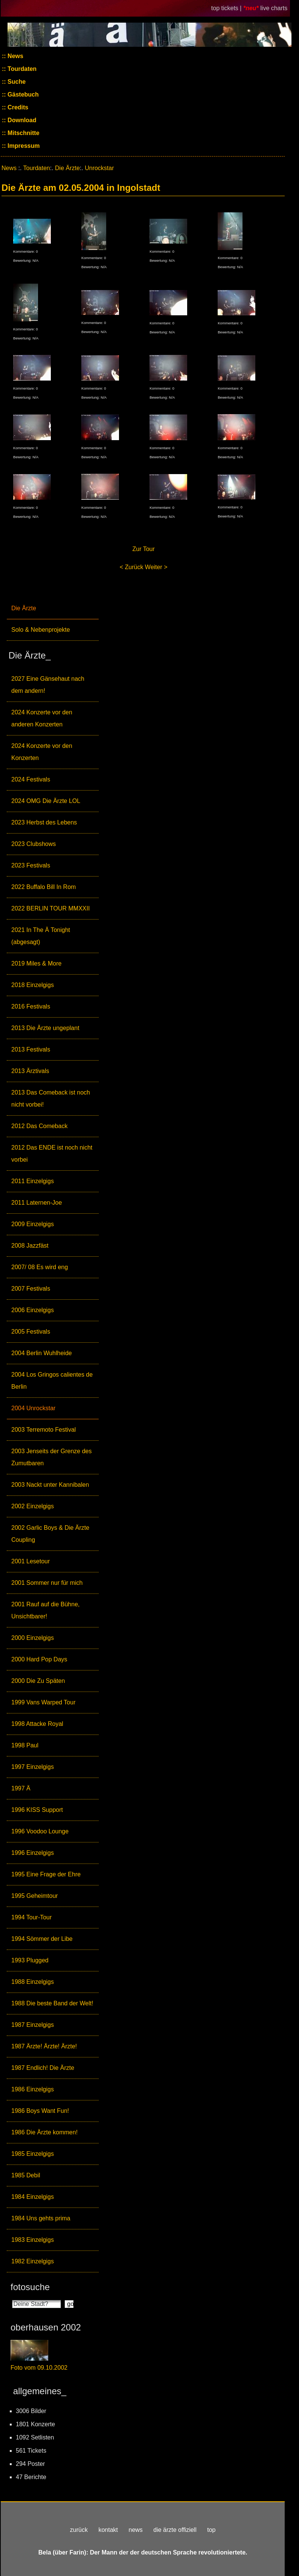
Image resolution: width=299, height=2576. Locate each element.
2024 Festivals (30, 779)
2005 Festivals (30, 1331)
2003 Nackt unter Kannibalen (50, 1484)
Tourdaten (21, 69)
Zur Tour (144, 549)
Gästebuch (22, 94)
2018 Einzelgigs (32, 985)
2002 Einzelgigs (32, 1506)
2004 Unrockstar (33, 1408)
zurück (79, 2530)
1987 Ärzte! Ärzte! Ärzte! (44, 2046)
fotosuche (30, 2287)
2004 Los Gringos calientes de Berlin (52, 1380)
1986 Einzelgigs (32, 2089)
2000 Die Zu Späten (38, 1681)
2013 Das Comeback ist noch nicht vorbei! (50, 1098)
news (135, 2530)
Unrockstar (99, 168)
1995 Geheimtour (34, 1896)
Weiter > (156, 567)
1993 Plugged (30, 1960)
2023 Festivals (30, 865)
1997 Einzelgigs (32, 1767)
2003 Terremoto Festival (43, 1429)
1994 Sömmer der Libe (42, 1939)
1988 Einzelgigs (32, 1982)
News (14, 56)
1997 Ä (21, 1788)
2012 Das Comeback (39, 1126)
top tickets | (227, 8)
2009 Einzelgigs (32, 1224)
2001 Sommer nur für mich (46, 1583)
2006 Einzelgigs (32, 1310)
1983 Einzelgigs (32, 2240)
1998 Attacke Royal (37, 1724)
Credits (17, 107)
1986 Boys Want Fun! (40, 2111)
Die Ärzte (23, 608)
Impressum (23, 146)
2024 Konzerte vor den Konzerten (41, 752)
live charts (273, 8)
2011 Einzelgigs (32, 1181)
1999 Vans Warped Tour (43, 1702)
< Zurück (131, 567)
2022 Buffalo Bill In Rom (43, 887)
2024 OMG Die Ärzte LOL (45, 801)
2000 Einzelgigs (32, 1638)
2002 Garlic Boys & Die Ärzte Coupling (50, 1533)
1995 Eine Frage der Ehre (46, 1874)
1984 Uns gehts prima (40, 2218)
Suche (16, 81)
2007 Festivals (30, 1288)
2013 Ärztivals (30, 1071)
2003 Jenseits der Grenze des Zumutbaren (51, 1457)
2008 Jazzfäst (30, 1245)
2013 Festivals (30, 1049)
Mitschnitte (23, 133)
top (211, 2530)
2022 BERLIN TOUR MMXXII (50, 908)
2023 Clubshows (33, 844)
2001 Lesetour (30, 1561)
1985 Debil (25, 2175)
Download (21, 120)
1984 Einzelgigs (32, 2197)
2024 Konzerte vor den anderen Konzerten (41, 718)
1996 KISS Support (37, 1810)
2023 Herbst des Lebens (44, 822)
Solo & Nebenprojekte (40, 629)
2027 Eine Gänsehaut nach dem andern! (47, 684)
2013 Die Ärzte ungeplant (45, 1028)
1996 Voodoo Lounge (40, 1831)
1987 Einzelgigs (32, 2025)
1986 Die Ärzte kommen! (44, 2132)
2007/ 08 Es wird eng (39, 1267)
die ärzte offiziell (174, 2530)
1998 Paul (24, 1745)
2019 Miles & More (36, 963)
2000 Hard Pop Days (39, 1659)
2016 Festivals (30, 1006)
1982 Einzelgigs (32, 2261)
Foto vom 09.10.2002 (39, 2367)
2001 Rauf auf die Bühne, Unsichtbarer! (45, 1610)
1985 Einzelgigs (32, 2154)
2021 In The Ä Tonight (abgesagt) (40, 936)
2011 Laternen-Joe (36, 1202)
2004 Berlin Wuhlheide (41, 1353)
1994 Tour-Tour (31, 1917)
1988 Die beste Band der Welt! (52, 2003)
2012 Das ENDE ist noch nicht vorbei (51, 1153)
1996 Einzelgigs (32, 1853)
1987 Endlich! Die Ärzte (42, 2068)
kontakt (108, 2530)
